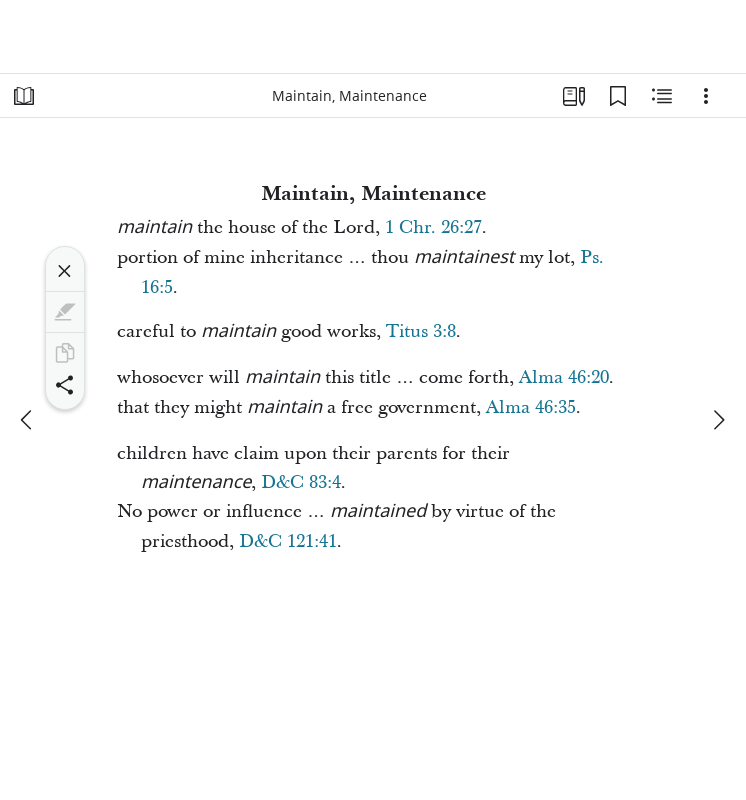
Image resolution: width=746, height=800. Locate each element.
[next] (718, 420)
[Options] (706, 96)
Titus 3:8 (421, 331)
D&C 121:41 (288, 541)
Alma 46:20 (564, 377)
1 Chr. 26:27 (433, 227)
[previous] (28, 420)
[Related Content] (662, 96)
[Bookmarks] (618, 96)
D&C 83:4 (301, 482)
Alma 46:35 (531, 407)
